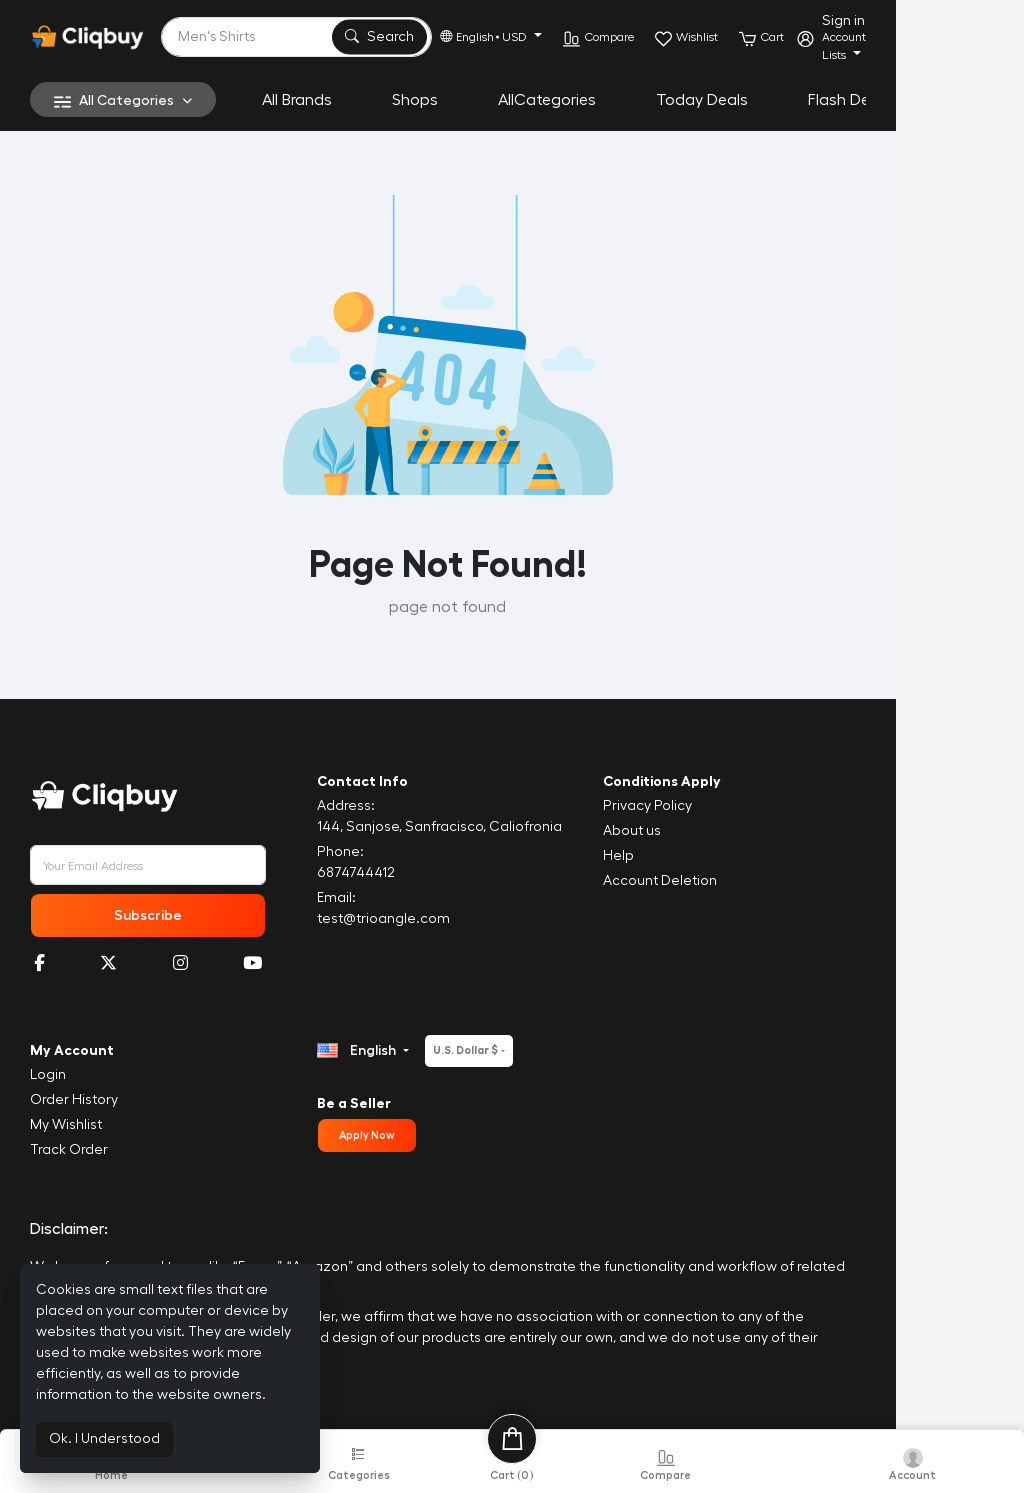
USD (640, 37)
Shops (415, 100)
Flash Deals (849, 100)
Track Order (69, 1150)
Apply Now (409, 1135)
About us (718, 831)
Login (48, 1075)
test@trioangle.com (425, 919)
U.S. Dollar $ (508, 1050)
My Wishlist (66, 1125)
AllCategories (547, 100)
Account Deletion (746, 881)
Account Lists (967, 46)
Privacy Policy (733, 806)
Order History (74, 1100)
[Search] (358, 37)
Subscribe (167, 915)
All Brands (297, 100)
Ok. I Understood (104, 1439)
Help (704, 856)
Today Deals (702, 100)
